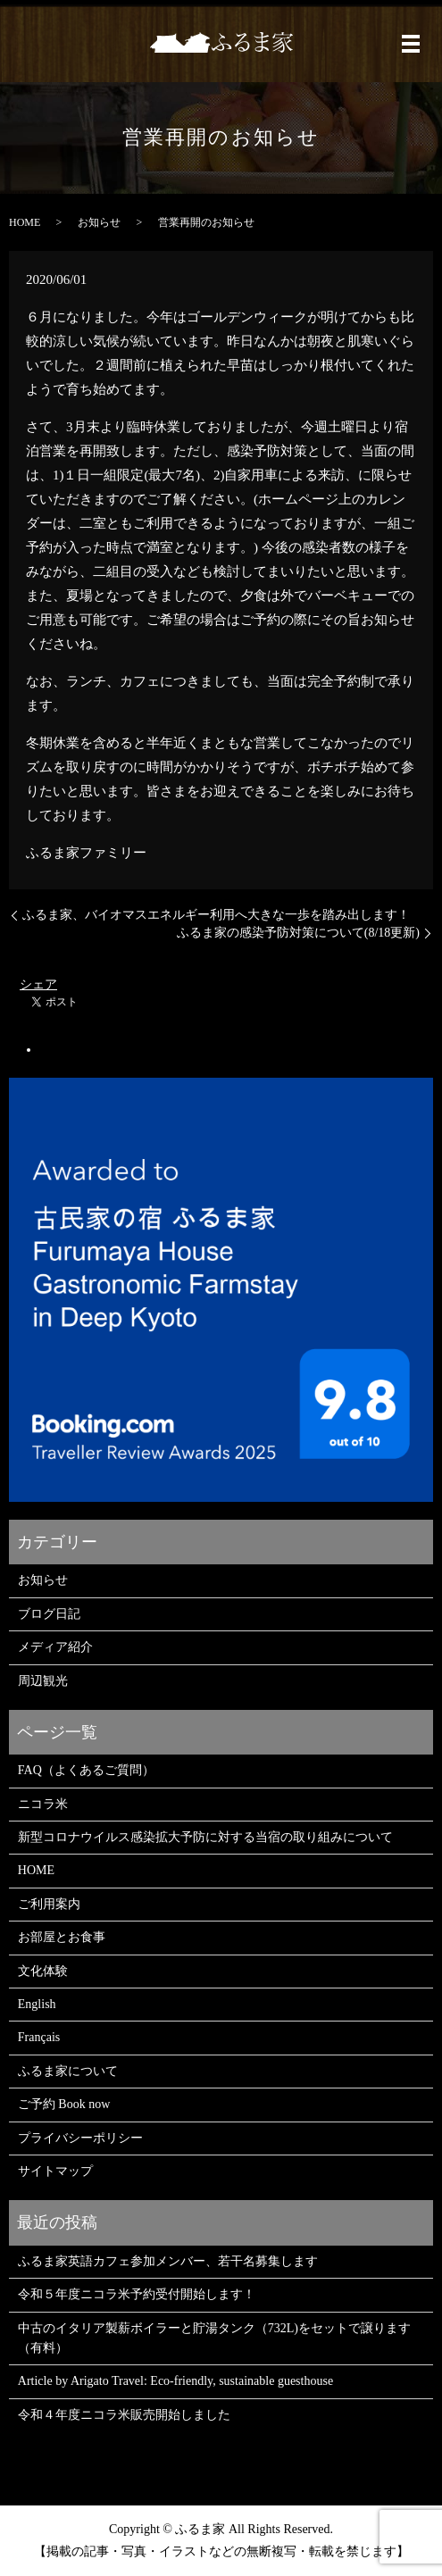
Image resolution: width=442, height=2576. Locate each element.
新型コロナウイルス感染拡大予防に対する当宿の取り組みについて (205, 1837)
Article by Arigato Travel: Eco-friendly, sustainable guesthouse (175, 2381)
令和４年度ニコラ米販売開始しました (124, 2415)
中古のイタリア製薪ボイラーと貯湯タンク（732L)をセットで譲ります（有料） (214, 2338)
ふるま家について (68, 2071)
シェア (38, 984)
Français (39, 2037)
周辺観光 (43, 1681)
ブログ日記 (49, 1614)
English (37, 2004)
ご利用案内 (49, 1904)
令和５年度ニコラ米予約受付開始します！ (136, 2294)
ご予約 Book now (64, 2104)
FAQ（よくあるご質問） (86, 1770)
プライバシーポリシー (80, 2138)
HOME (24, 222)
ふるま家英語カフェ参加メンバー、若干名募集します (168, 2261)
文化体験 (43, 1971)
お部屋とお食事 (61, 1937)
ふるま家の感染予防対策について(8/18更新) (298, 932)
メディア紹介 (55, 1647)
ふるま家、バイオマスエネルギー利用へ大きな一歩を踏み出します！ (216, 914)
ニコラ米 (43, 1804)
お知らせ (99, 222)
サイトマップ (55, 2171)
